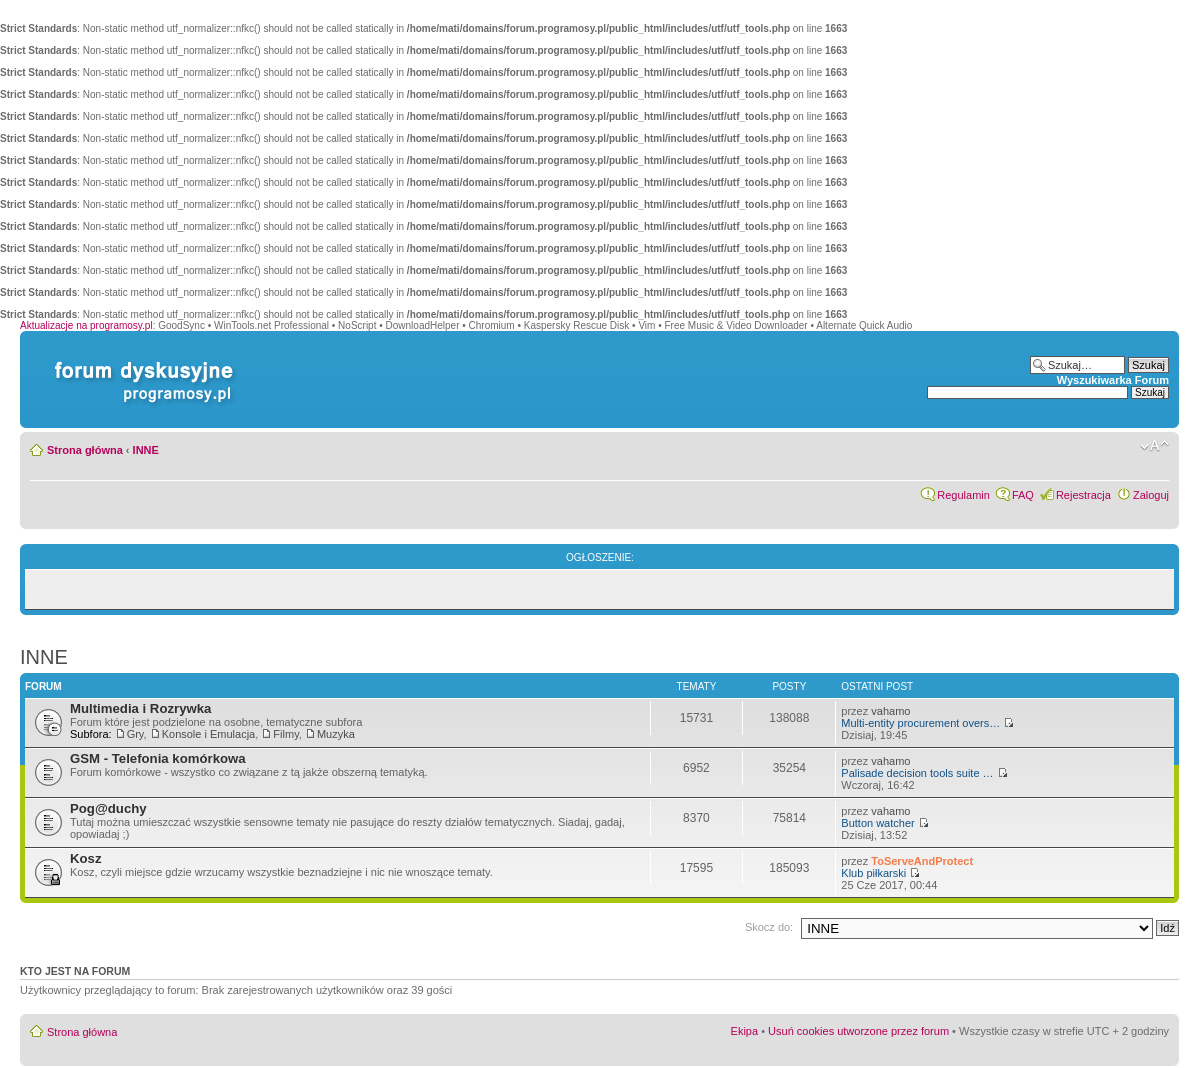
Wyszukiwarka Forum (1113, 380)
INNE (146, 450)
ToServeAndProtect (922, 861)
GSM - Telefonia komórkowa (158, 758)
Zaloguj (1151, 495)
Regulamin (963, 495)
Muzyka (336, 734)
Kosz (86, 858)
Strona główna (85, 450)
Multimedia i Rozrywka (140, 708)
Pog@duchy (108, 808)
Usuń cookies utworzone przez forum (858, 1031)
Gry (135, 734)
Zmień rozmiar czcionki (1154, 446)
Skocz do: (769, 927)
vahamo (890, 711)
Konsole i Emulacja (209, 734)
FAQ (1023, 495)
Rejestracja (1083, 495)
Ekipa (745, 1031)
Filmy (285, 734)
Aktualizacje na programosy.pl (86, 325)
